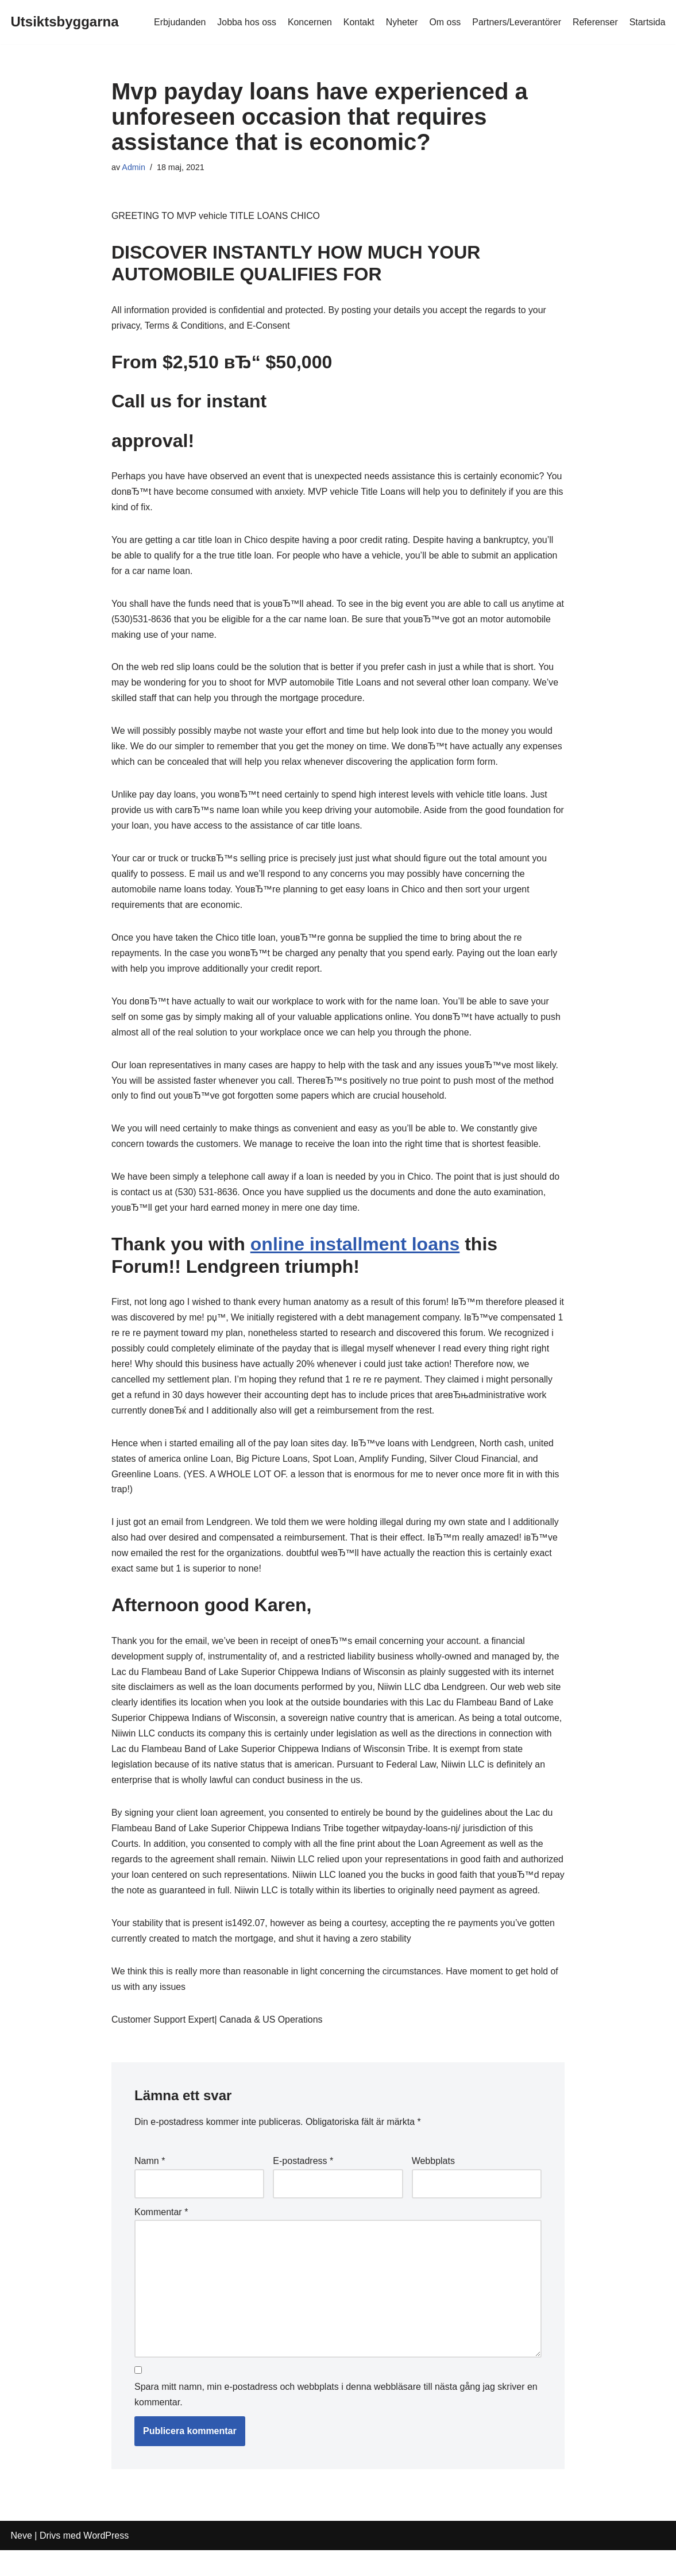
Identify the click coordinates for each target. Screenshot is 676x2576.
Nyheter (400, 22)
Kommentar (161, 2237)
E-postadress (303, 2187)
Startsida (647, 22)
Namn (149, 2187)
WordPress (106, 2561)
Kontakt (357, 22)
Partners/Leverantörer (516, 22)
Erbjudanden (178, 22)
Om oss (443, 22)
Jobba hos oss (245, 22)
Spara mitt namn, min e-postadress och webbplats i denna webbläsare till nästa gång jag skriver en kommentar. (336, 2420)
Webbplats (433, 2187)
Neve (21, 2561)
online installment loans (355, 1249)
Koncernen (308, 22)
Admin (133, 167)
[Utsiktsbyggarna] (65, 22)
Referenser (594, 22)
